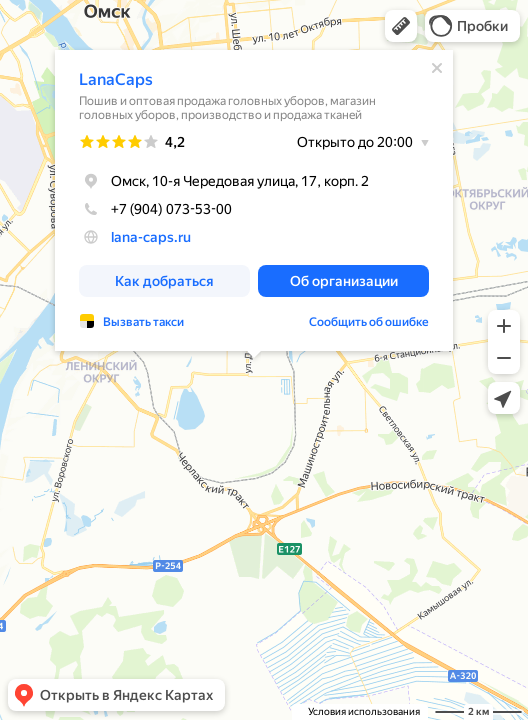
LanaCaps (116, 79)
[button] (401, 26)
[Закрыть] (437, 68)
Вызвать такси (143, 322)
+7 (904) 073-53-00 (155, 209)
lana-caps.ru (151, 237)
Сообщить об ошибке (369, 322)
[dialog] (254, 200)
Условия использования (364, 711)
